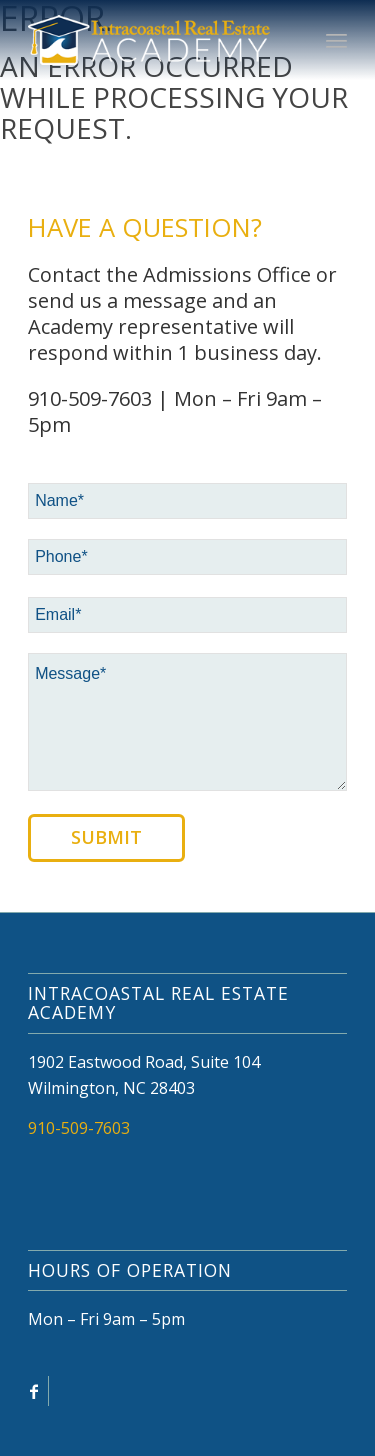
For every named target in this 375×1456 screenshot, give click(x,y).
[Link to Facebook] (33, 1391)
